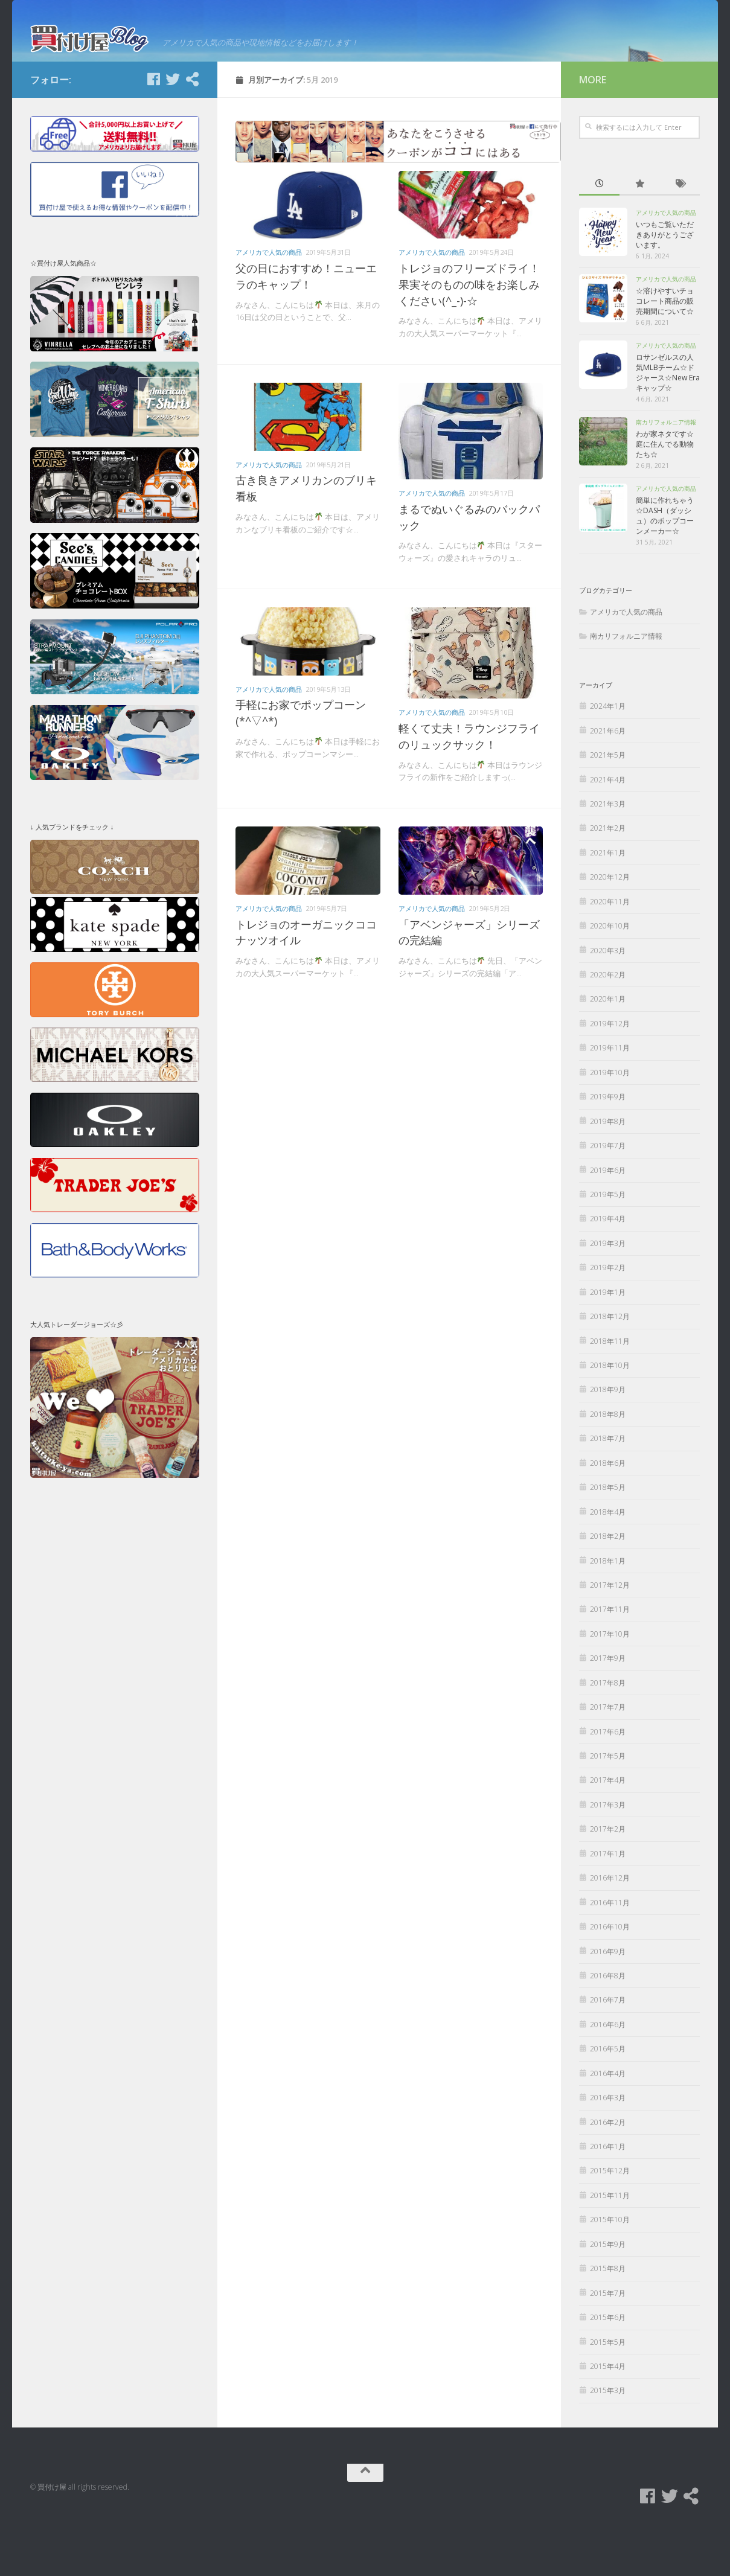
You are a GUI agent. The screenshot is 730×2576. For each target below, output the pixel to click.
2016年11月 (610, 1954)
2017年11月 (610, 1662)
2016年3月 (608, 2149)
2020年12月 (610, 929)
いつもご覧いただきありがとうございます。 (665, 287)
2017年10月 (610, 1686)
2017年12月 (610, 1637)
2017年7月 (608, 1759)
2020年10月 (610, 978)
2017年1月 (608, 1905)
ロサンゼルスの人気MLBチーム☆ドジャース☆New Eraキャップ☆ (668, 425)
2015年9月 (608, 2296)
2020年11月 (610, 953)
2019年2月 (608, 1320)
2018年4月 (608, 1564)
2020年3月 (608, 1002)
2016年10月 (610, 1979)
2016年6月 (608, 2076)
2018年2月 (608, 1588)
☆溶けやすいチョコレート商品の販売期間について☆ (665, 353)
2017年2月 (608, 1881)
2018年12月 (610, 1368)
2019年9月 (608, 1149)
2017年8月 (608, 1735)
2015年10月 (610, 2272)
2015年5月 (608, 2394)
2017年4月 (608, 1832)
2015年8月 (608, 2321)
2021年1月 (608, 905)
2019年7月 (608, 1197)
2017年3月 (608, 1857)
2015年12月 (610, 2223)
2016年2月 (608, 2174)
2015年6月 (608, 2369)
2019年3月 (608, 1295)
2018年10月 (610, 1417)
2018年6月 (608, 1515)
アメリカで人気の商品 (268, 304)
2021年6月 (608, 783)
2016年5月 (608, 2101)
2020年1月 (608, 1051)
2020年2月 (608, 1026)
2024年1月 (608, 758)
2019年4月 (608, 1271)
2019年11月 (610, 1100)
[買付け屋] (192, 131)
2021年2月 (608, 880)
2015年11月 (610, 2247)
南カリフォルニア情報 (666, 474)
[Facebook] (153, 131)
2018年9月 (608, 1442)
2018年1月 (608, 1613)
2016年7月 (608, 2052)
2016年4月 (608, 2125)
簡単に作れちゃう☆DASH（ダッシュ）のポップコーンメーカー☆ (665, 568)
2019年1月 (608, 1344)
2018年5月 (608, 1540)
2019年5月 (608, 1246)
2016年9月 (608, 2003)
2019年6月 (608, 1222)
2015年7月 (608, 2345)
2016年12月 (610, 1930)
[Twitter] (172, 131)
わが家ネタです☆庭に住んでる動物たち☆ (665, 496)
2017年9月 (608, 1710)
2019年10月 (610, 1124)
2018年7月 (608, 1491)
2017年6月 (608, 1784)
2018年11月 (610, 1393)
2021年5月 (608, 807)
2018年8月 (608, 1466)
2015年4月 (608, 2418)
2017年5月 (608, 1808)
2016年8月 (608, 2027)
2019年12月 (610, 1075)
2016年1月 (608, 2198)
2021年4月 (608, 831)
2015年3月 (608, 2443)
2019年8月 (608, 1173)
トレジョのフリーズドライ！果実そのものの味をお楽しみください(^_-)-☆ (469, 336)
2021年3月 (608, 856)
